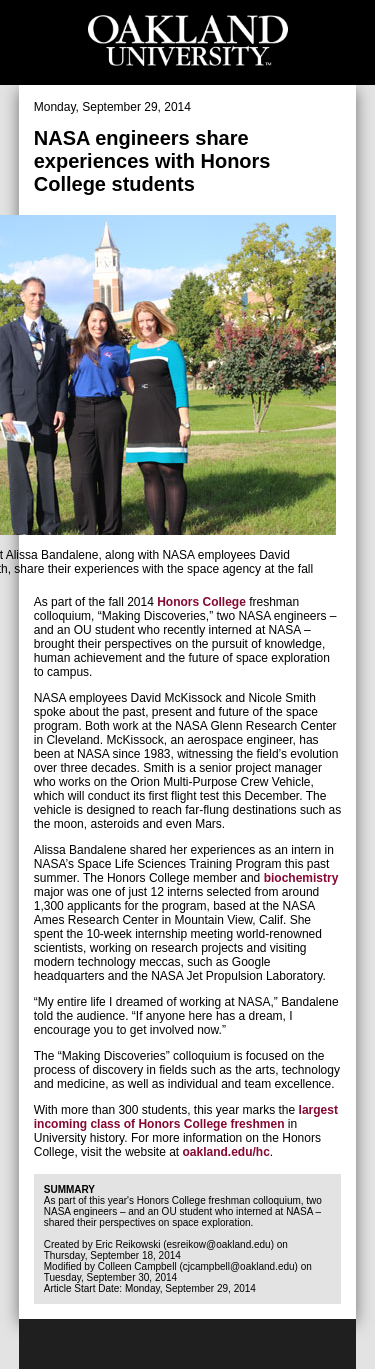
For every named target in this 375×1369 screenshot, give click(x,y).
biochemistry (301, 878)
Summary (69, 1189)
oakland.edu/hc (226, 1152)
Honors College (201, 602)
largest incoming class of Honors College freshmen (186, 1117)
